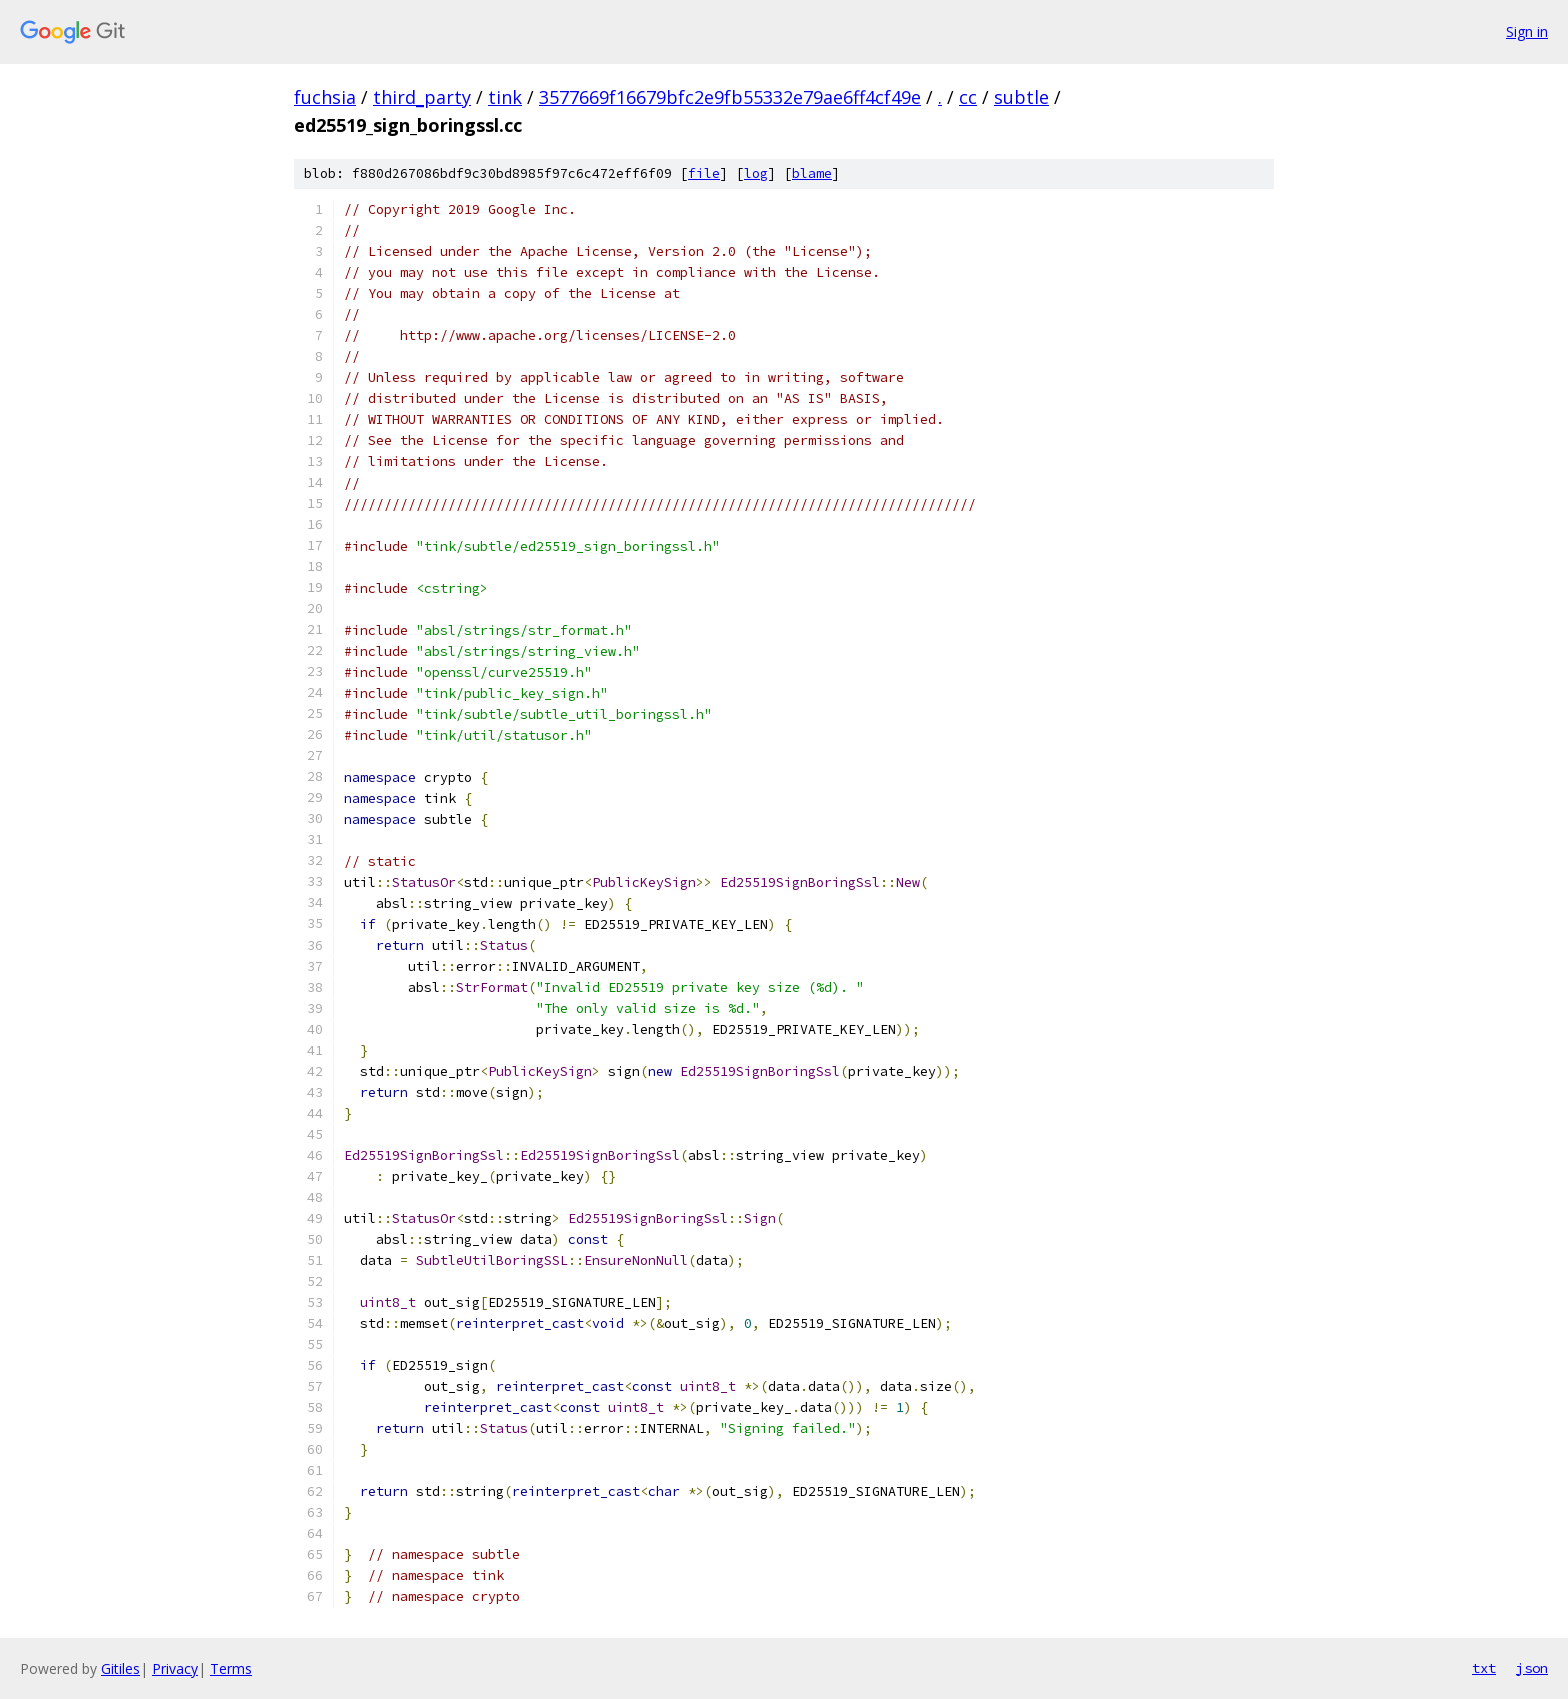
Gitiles (120, 1668)
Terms (231, 1668)
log (756, 173)
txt (1484, 1668)
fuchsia (325, 97)
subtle (1021, 97)
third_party (422, 97)
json (1532, 1668)
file (704, 173)
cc (968, 97)
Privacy (175, 1668)
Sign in (1527, 31)
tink (505, 97)
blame (812, 173)
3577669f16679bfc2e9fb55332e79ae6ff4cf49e (730, 97)
